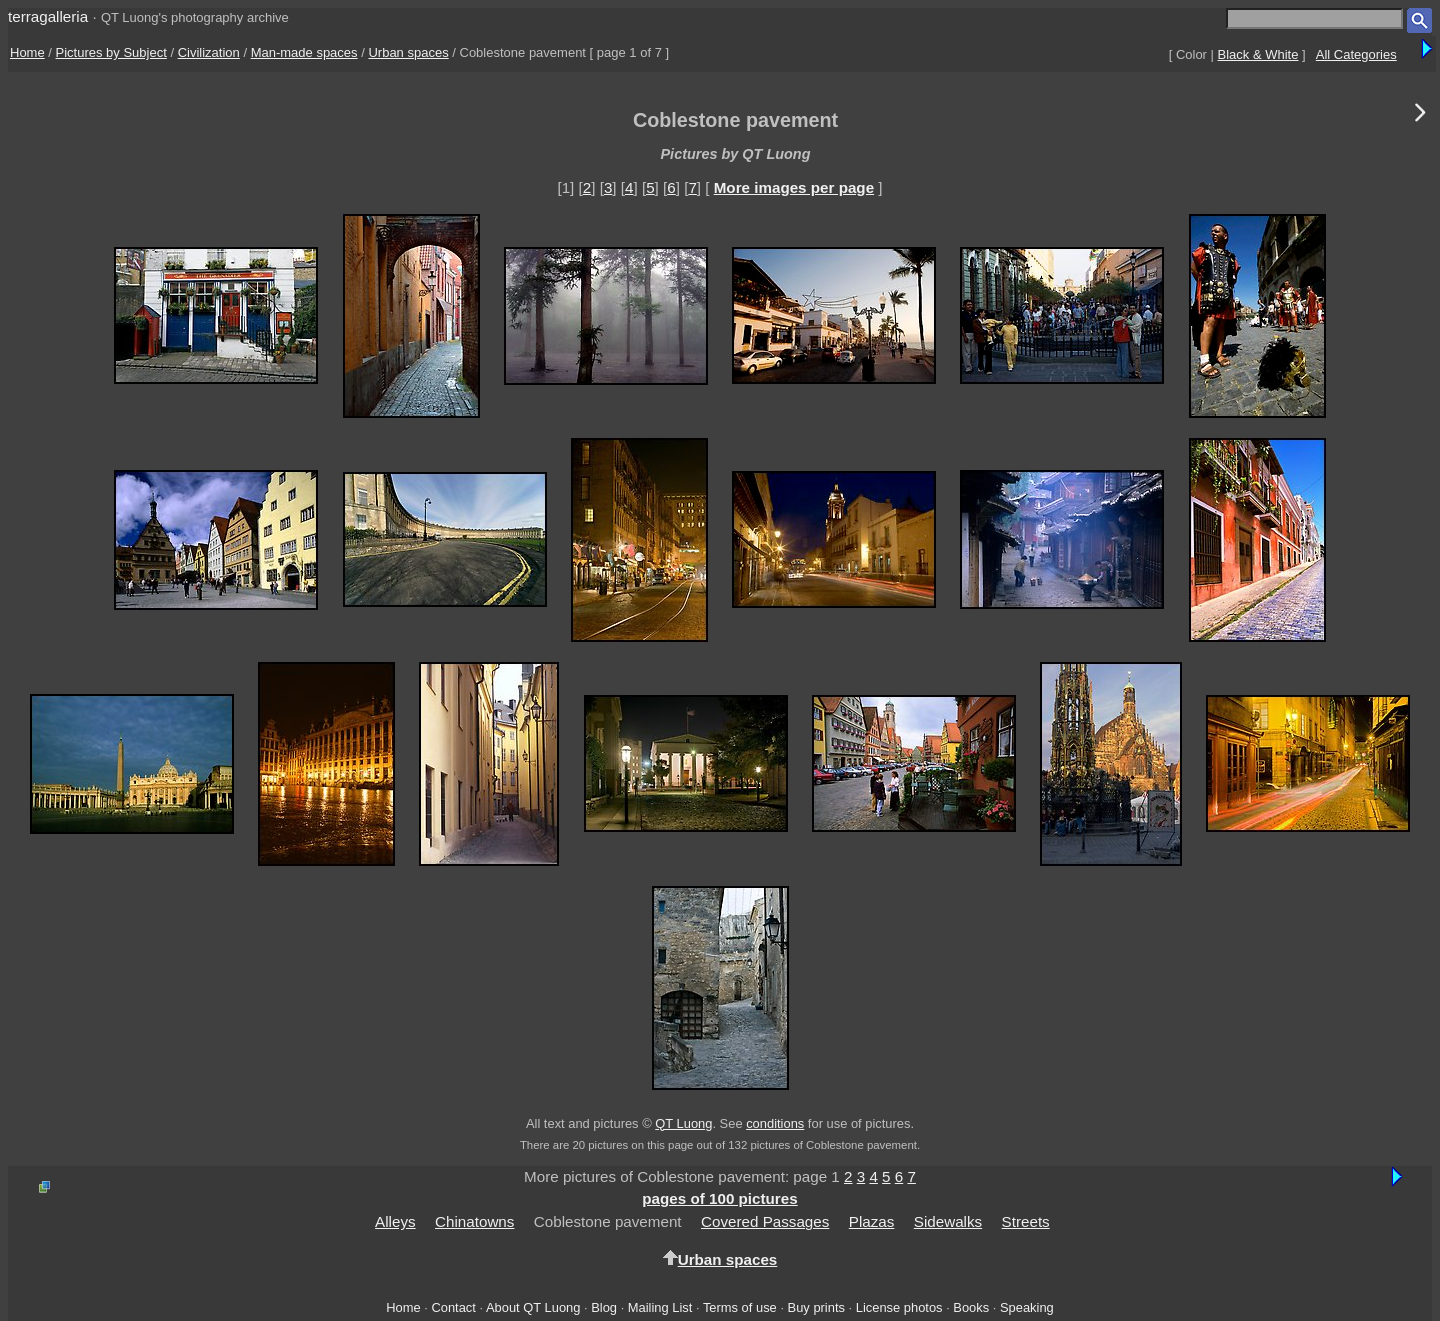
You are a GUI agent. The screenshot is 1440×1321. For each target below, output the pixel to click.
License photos (899, 1307)
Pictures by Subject (111, 52)
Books (971, 1307)
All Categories (1356, 54)
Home (27, 52)
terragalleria (48, 16)
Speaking (1027, 1307)
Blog (604, 1307)
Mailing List (660, 1307)
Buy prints (816, 1307)
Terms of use (740, 1307)
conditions (775, 1123)
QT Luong (683, 1123)
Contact (453, 1307)
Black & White (1258, 54)
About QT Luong (533, 1307)
